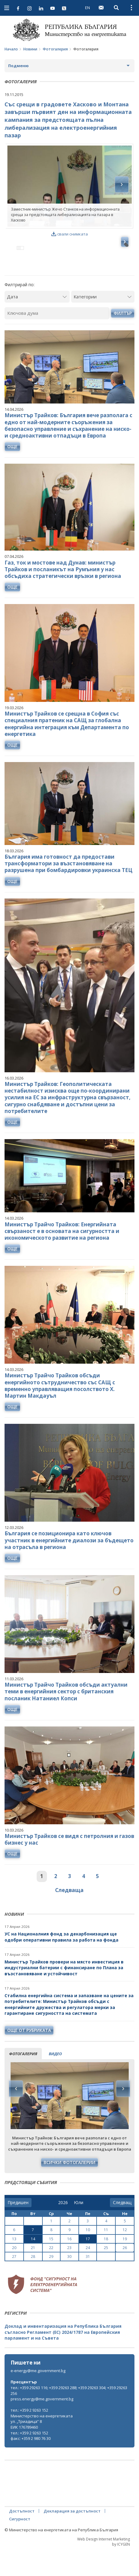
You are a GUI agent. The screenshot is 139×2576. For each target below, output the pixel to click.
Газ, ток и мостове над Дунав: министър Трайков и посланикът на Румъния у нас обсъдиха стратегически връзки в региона (63, 595)
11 (106, 2255)
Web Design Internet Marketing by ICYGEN (103, 2568)
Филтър (123, 339)
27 (14, 2282)
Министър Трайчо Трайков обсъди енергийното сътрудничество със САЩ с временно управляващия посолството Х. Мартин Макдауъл (60, 1411)
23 (69, 2273)
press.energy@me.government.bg (42, 2425)
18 (106, 2264)
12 (125, 2255)
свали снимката (69, 234)
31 (88, 2282)
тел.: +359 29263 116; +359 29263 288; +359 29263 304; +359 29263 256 (69, 2416)
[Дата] (37, 322)
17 (88, 2264)
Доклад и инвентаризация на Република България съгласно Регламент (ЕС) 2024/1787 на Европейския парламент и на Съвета (63, 2358)
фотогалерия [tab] (23, 2079)
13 (14, 2264)
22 (51, 2273)
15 (51, 2264)
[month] (78, 2229)
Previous (16, 2115)
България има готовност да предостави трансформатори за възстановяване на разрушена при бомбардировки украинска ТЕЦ (68, 889)
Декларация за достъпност (72, 2537)
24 (88, 2273)
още (12, 472)
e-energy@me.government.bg (38, 2396)
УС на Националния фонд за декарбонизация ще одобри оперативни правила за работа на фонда (61, 1963)
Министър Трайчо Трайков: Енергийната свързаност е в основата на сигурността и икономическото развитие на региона (62, 1257)
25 (106, 2273)
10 (88, 2255)
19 (125, 2264)
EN (87, 7)
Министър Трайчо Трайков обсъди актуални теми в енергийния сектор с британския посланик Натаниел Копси (66, 1717)
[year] (63, 2229)
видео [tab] (55, 2079)
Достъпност (22, 2537)
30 (69, 2282)
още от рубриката (29, 2056)
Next (123, 2115)
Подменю (18, 65)
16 (69, 2264)
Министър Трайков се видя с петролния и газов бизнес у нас (69, 1865)
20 (14, 2273)
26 (125, 2273)
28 (33, 2282)
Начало (11, 49)
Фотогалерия (55, 49)
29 (51, 2282)
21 (33, 2273)
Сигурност (19, 2545)
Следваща (69, 1916)
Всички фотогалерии (69, 2188)
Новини (30, 49)
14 (33, 2264)
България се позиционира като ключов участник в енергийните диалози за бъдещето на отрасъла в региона (69, 1566)
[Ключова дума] (57, 339)
